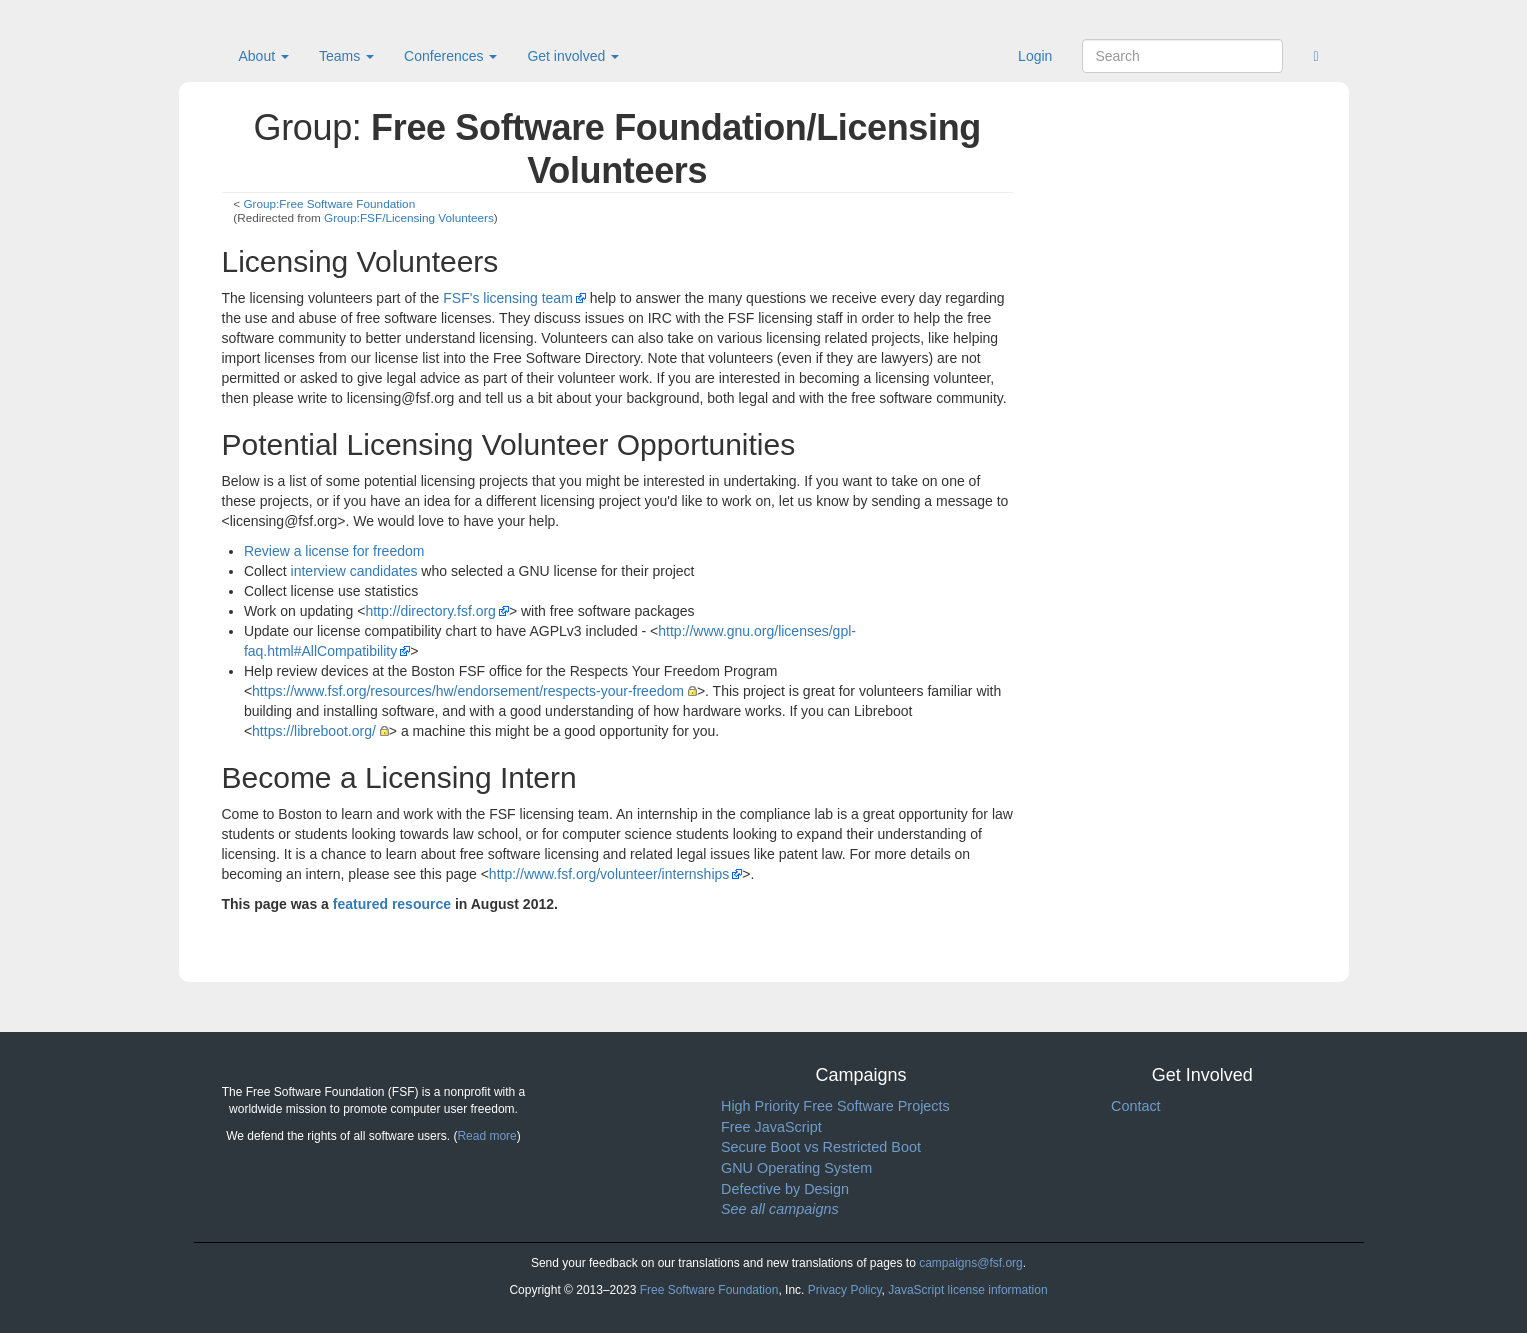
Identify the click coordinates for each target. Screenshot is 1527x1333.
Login (1035, 56)
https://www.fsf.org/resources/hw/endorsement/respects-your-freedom (468, 691)
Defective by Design (785, 1189)
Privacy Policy (845, 1290)
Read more (486, 1136)
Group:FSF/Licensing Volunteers (409, 217)
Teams (346, 56)
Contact (1136, 1106)
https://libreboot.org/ (314, 731)
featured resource (392, 904)
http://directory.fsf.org (430, 611)
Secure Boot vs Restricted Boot (821, 1147)
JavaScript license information (967, 1290)
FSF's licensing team (508, 298)
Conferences (450, 56)
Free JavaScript (771, 1127)
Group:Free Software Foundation (329, 203)
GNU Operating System (796, 1168)
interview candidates (354, 571)
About (264, 56)
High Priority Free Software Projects (835, 1106)
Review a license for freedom (334, 551)
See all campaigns (780, 1209)
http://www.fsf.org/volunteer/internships (609, 874)
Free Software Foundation (709, 1290)
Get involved (573, 56)
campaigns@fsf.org (971, 1263)
